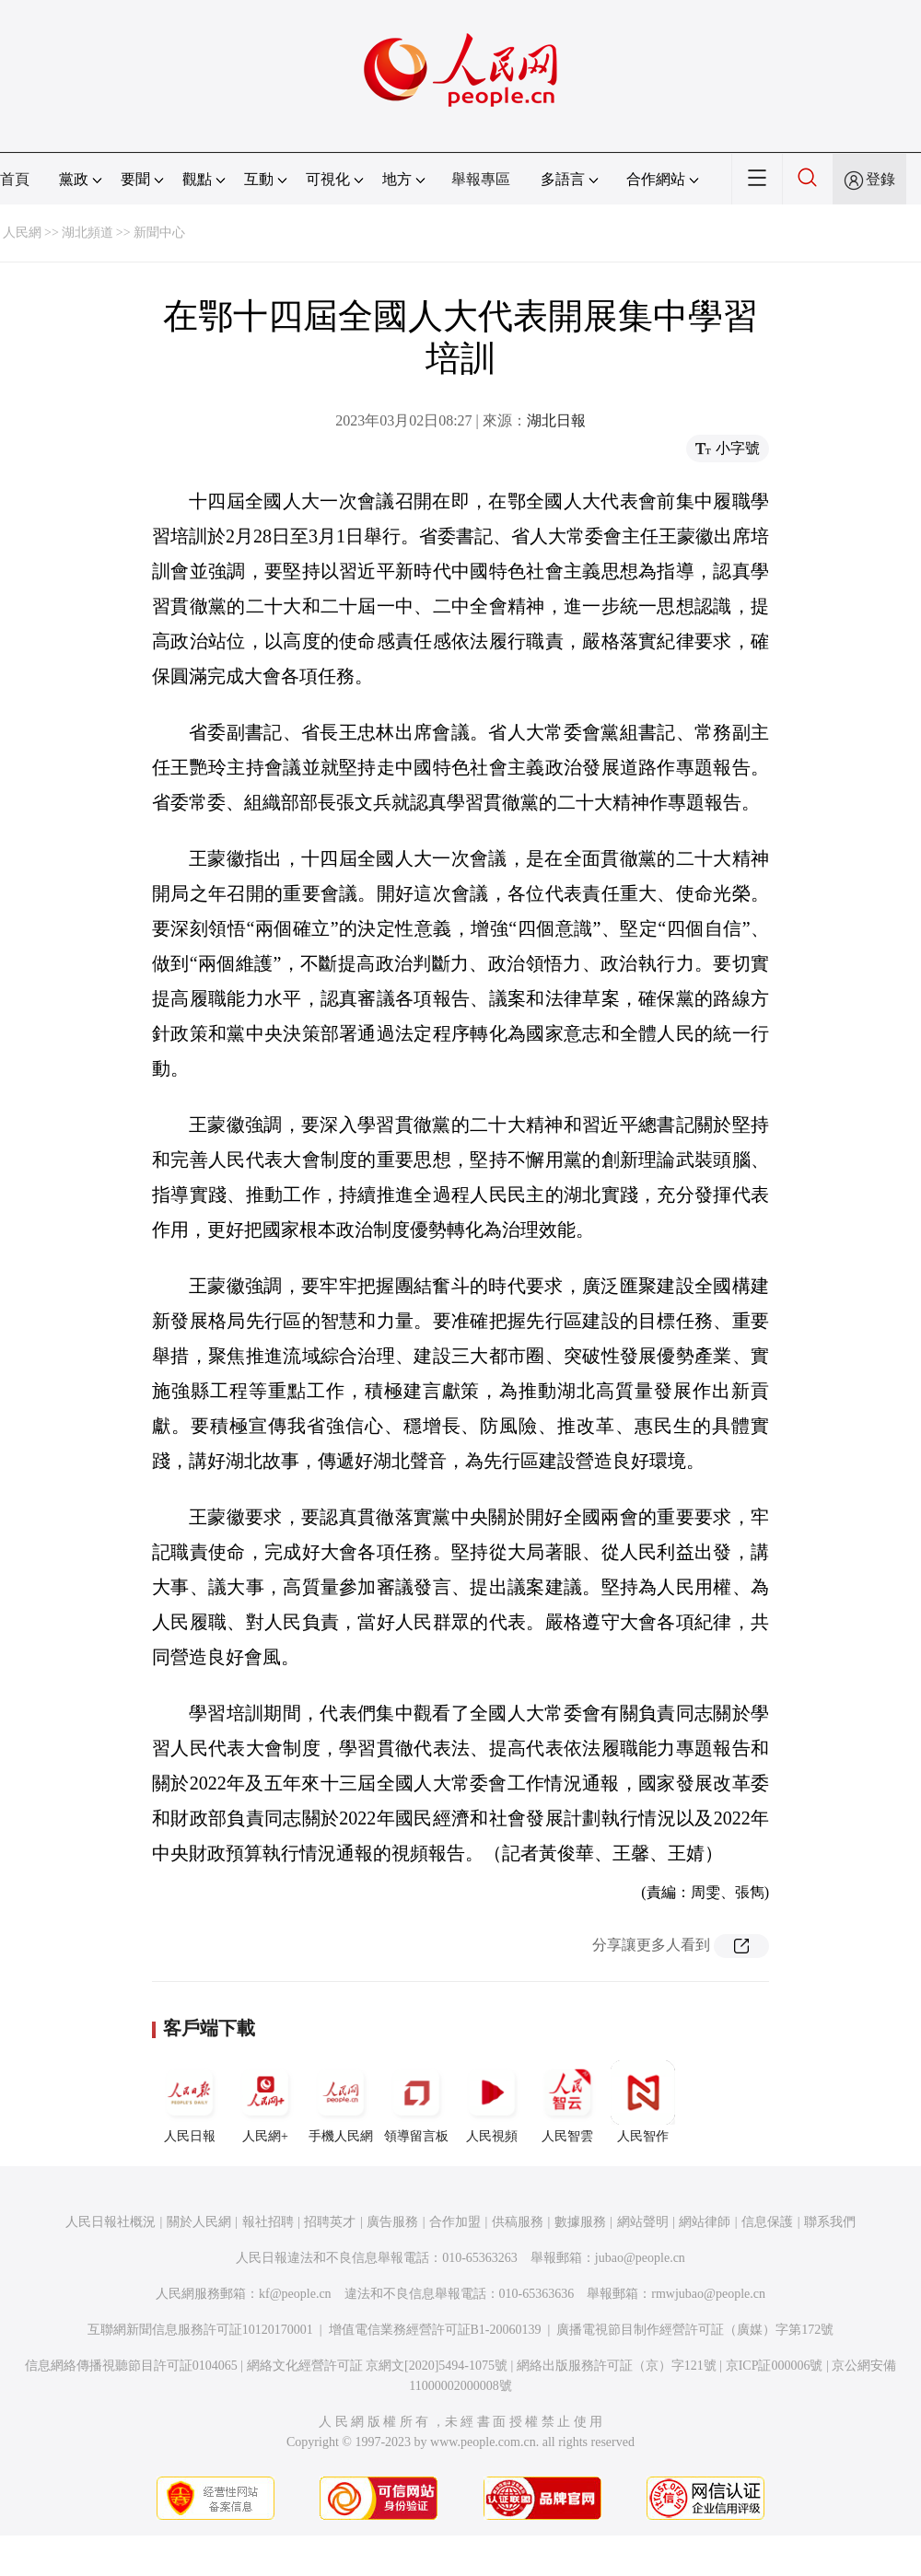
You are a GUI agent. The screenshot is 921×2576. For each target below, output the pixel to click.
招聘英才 (330, 2222)
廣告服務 (392, 2222)
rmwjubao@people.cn (708, 2294)
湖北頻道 (87, 232)
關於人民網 (199, 2222)
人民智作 (643, 2101)
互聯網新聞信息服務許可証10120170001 (200, 2330)
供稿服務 (517, 2222)
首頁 (14, 179)
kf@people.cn (295, 2294)
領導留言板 (416, 2101)
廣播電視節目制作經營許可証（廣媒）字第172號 (695, 2330)
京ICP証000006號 (774, 2365)
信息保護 (767, 2222)
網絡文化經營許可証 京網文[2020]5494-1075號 (377, 2365)
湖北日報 (556, 420)
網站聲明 (643, 2222)
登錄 (880, 179)
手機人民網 (341, 2101)
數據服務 (580, 2222)
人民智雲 (567, 2101)
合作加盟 (455, 2222)
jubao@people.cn (640, 2258)
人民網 (22, 232)
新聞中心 (159, 232)
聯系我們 (830, 2222)
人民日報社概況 (110, 2222)
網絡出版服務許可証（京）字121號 (617, 2365)
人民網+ (265, 2101)
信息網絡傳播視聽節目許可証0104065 (131, 2365)
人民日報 (189, 2101)
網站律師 (704, 2222)
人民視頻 (492, 2101)
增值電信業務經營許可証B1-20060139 (435, 2330)
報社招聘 (268, 2222)
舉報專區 (480, 179)
